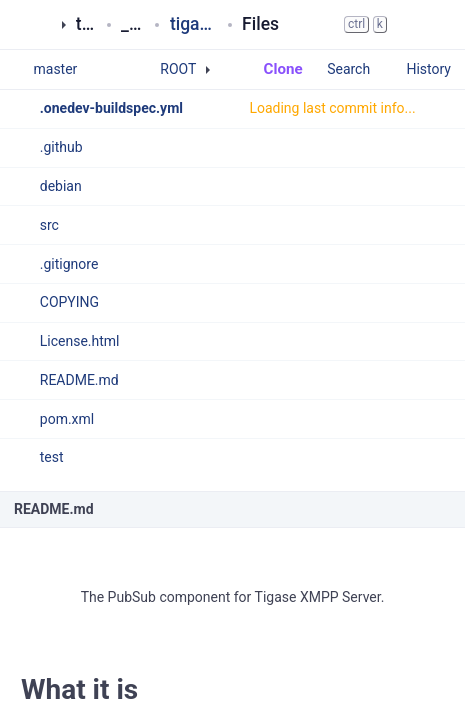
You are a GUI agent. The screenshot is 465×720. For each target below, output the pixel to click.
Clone (273, 69)
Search (358, 69)
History (428, 69)
